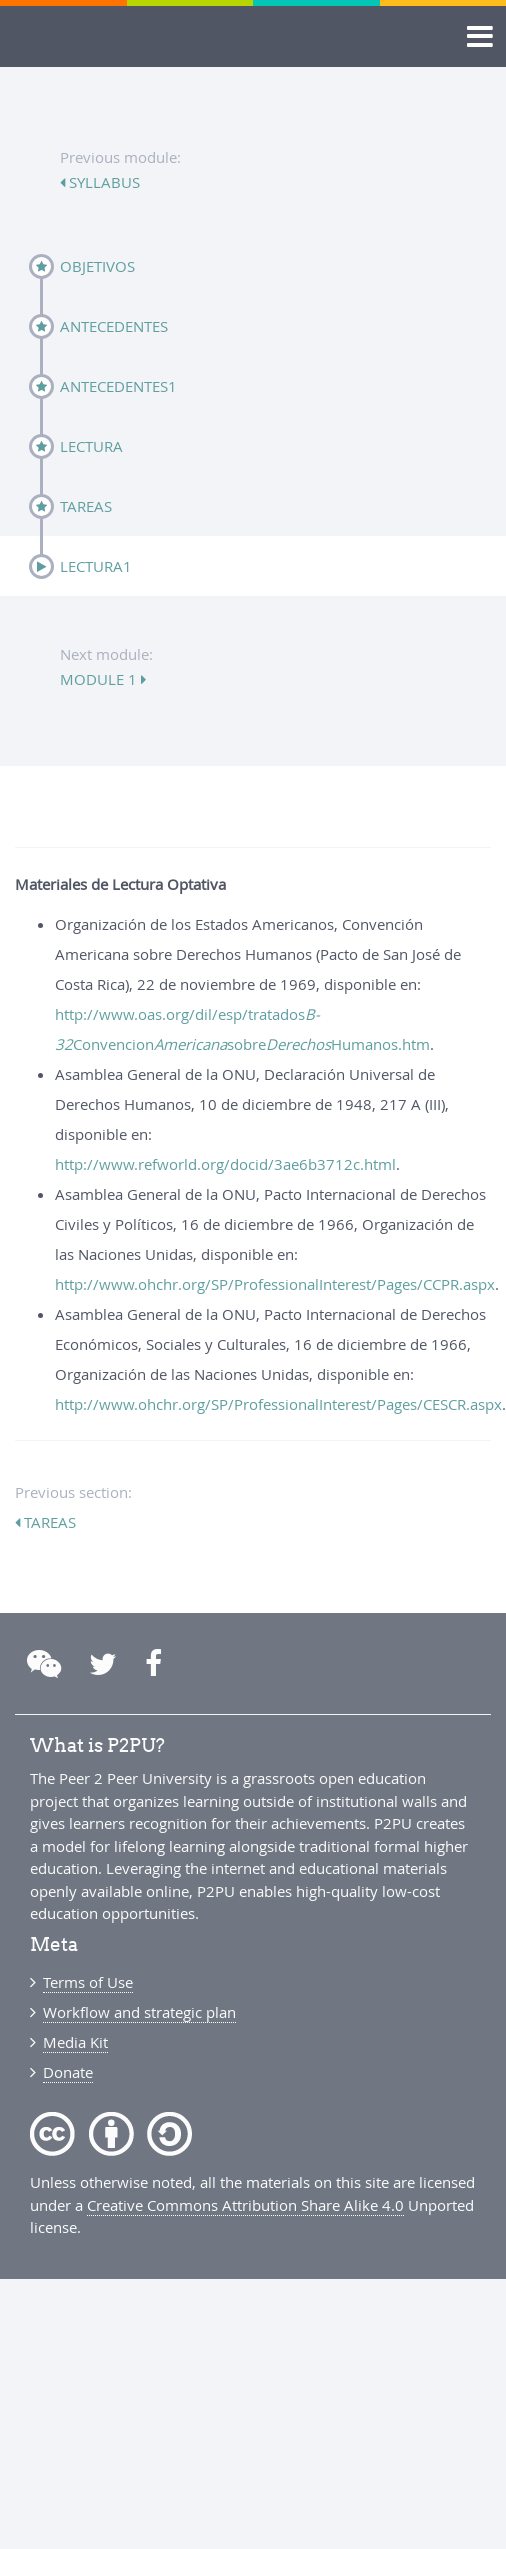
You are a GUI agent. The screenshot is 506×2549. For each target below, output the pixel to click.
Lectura (91, 446)
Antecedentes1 (118, 386)
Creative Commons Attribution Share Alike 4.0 (245, 2205)
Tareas (86, 506)
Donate (68, 2072)
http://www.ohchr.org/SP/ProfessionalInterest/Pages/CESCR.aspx (278, 1404)
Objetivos (97, 266)
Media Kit (75, 2042)
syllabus (102, 182)
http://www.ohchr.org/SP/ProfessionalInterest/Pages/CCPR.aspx (275, 1284)
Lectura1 (96, 566)
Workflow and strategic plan (139, 2012)
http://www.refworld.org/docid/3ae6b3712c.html (225, 1164)
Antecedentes (114, 326)
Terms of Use (88, 1982)
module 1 (100, 679)
